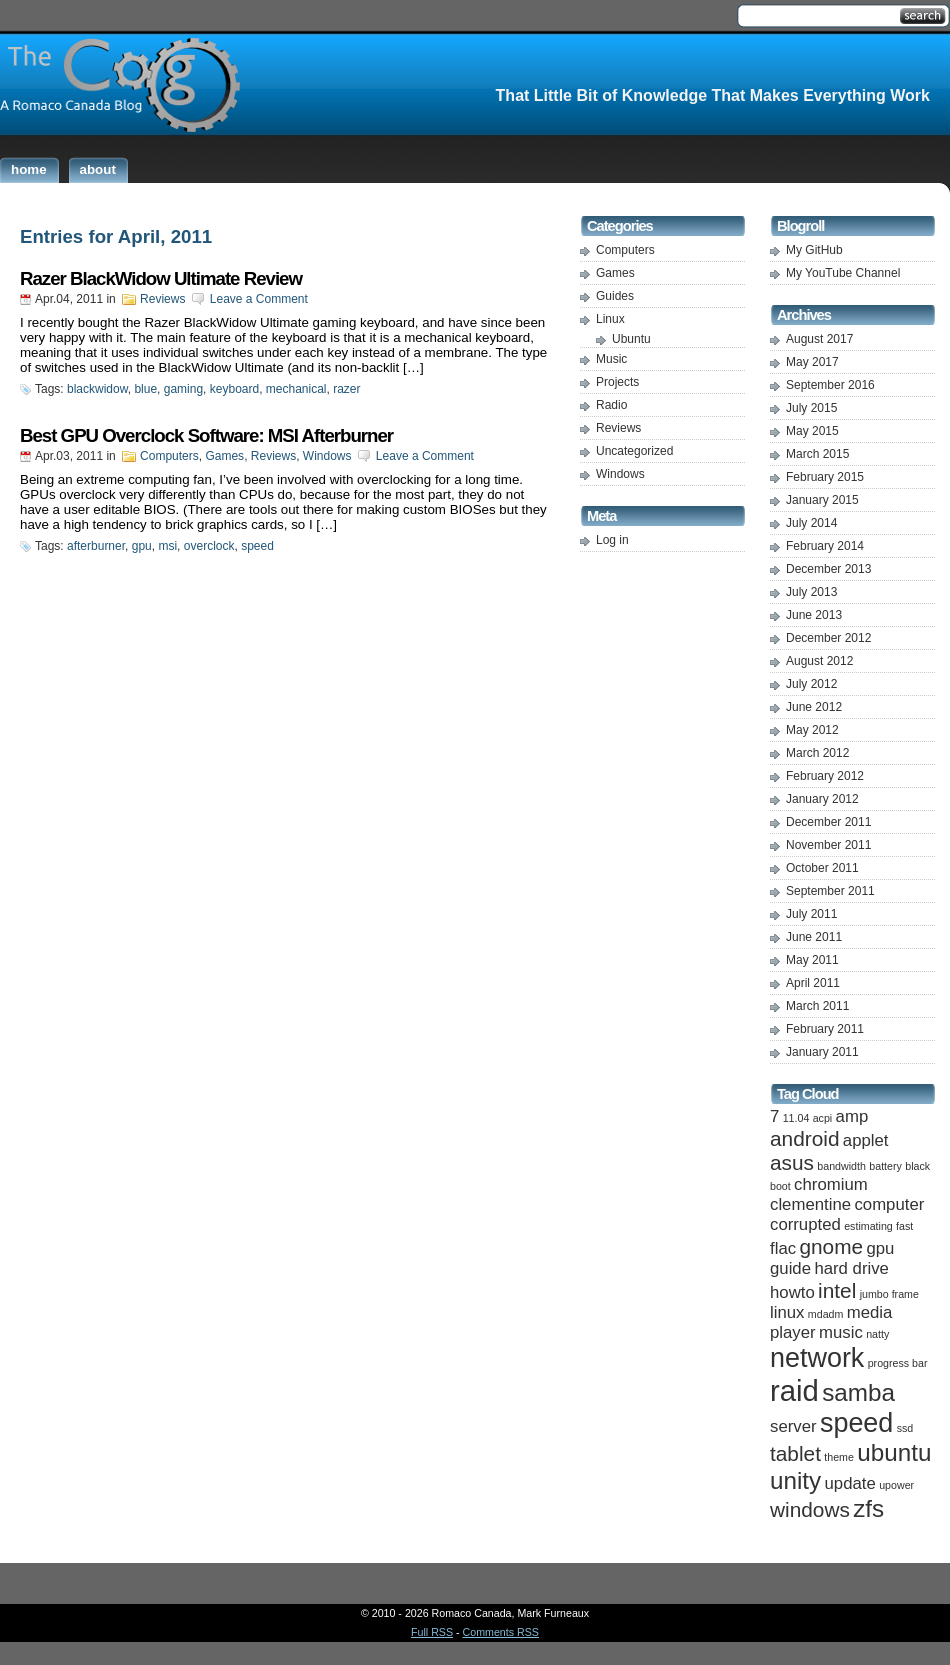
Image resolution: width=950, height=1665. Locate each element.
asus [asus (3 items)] (792, 1162)
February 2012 (825, 776)
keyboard (234, 389)
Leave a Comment (259, 299)
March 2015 (817, 454)
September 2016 (830, 385)
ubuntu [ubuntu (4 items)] (894, 1452)
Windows (327, 456)
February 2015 (825, 477)
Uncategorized (634, 451)
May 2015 (812, 431)
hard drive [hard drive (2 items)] (851, 1268)
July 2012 (811, 684)
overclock (209, 546)
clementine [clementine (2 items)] (810, 1204)
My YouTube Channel (843, 273)
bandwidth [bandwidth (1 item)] (841, 1166)
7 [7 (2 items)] (774, 1116)
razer (346, 389)
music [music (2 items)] (841, 1332)
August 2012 (819, 661)
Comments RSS (501, 1632)
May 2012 (812, 730)
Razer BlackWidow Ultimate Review (161, 278)
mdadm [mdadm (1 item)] (826, 1314)
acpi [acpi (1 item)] (823, 1118)
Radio (611, 405)
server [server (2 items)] (793, 1426)
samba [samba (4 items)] (858, 1392)
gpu (142, 546)
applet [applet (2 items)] (866, 1140)
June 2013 (814, 615)
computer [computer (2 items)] (889, 1204)
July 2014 (811, 523)
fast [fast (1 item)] (904, 1226)
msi (167, 546)
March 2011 (817, 1006)
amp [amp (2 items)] (852, 1116)
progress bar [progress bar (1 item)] (898, 1363)
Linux (610, 319)
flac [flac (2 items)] (783, 1248)
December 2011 (828, 822)
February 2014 (825, 546)
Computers (169, 456)
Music (611, 359)
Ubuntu (631, 339)
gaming (183, 389)
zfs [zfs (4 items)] (868, 1508)
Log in (612, 540)
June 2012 (814, 707)
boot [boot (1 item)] (780, 1186)
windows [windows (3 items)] (810, 1509)
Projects (617, 382)
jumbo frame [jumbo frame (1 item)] (889, 1294)
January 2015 (822, 500)
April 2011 (813, 983)
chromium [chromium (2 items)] (831, 1184)
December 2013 (828, 569)
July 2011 (811, 914)
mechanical (296, 389)
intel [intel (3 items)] (837, 1290)
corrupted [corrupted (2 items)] (805, 1224)
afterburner (96, 546)
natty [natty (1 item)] (877, 1334)
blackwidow (97, 389)
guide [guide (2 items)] (790, 1268)
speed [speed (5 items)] (856, 1423)
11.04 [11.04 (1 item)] (796, 1118)
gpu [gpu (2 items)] (880, 1248)
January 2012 (822, 799)
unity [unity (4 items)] (795, 1480)
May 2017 (812, 362)
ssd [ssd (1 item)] (905, 1428)
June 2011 (814, 937)
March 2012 (817, 753)
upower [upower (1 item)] (896, 1485)
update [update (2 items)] (850, 1483)
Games (224, 456)
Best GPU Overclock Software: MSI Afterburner (206, 435)
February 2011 (825, 1029)
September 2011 (830, 891)
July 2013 (811, 592)
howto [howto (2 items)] (792, 1292)
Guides (615, 296)
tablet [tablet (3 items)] (795, 1453)
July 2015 (811, 408)
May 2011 (812, 960)
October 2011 (822, 868)
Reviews (162, 299)
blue (145, 389)
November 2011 (828, 845)
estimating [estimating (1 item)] (868, 1226)
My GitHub (814, 250)
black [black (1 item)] (917, 1166)
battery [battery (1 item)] (885, 1166)
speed (257, 546)
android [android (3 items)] (804, 1138)
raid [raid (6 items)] (794, 1390)
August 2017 (819, 339)
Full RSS (432, 1632)
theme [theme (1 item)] (839, 1457)
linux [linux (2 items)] (787, 1312)
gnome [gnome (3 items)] (831, 1246)
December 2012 (828, 638)
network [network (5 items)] (817, 1358)
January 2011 (822, 1052)
